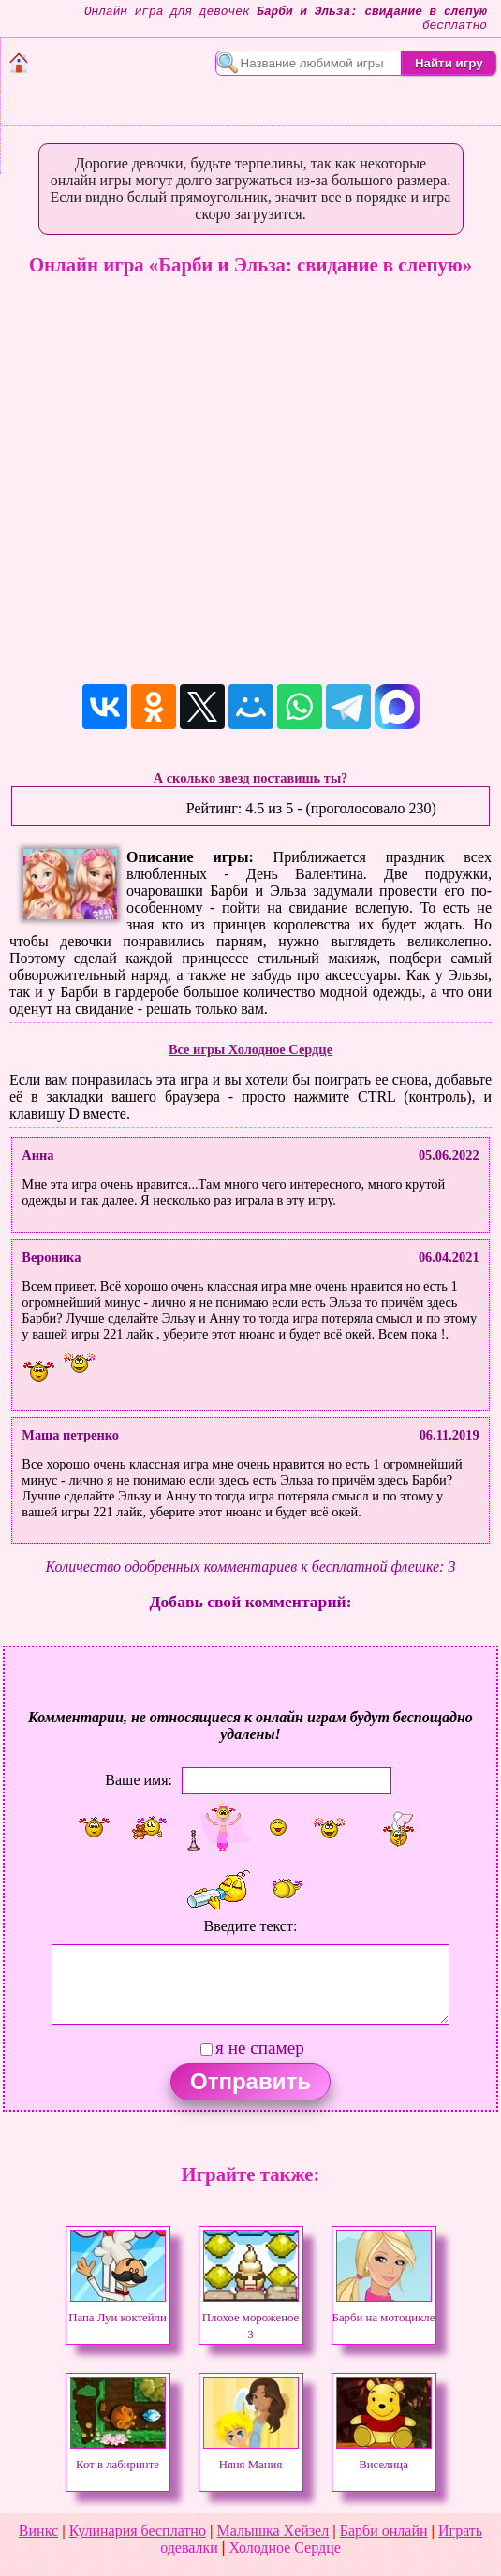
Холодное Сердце (284, 2547)
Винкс (38, 2531)
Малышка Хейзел (272, 2531)
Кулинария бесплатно (137, 2531)
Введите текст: (251, 1926)
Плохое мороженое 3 (250, 2317)
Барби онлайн (384, 2531)
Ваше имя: (138, 1779)
